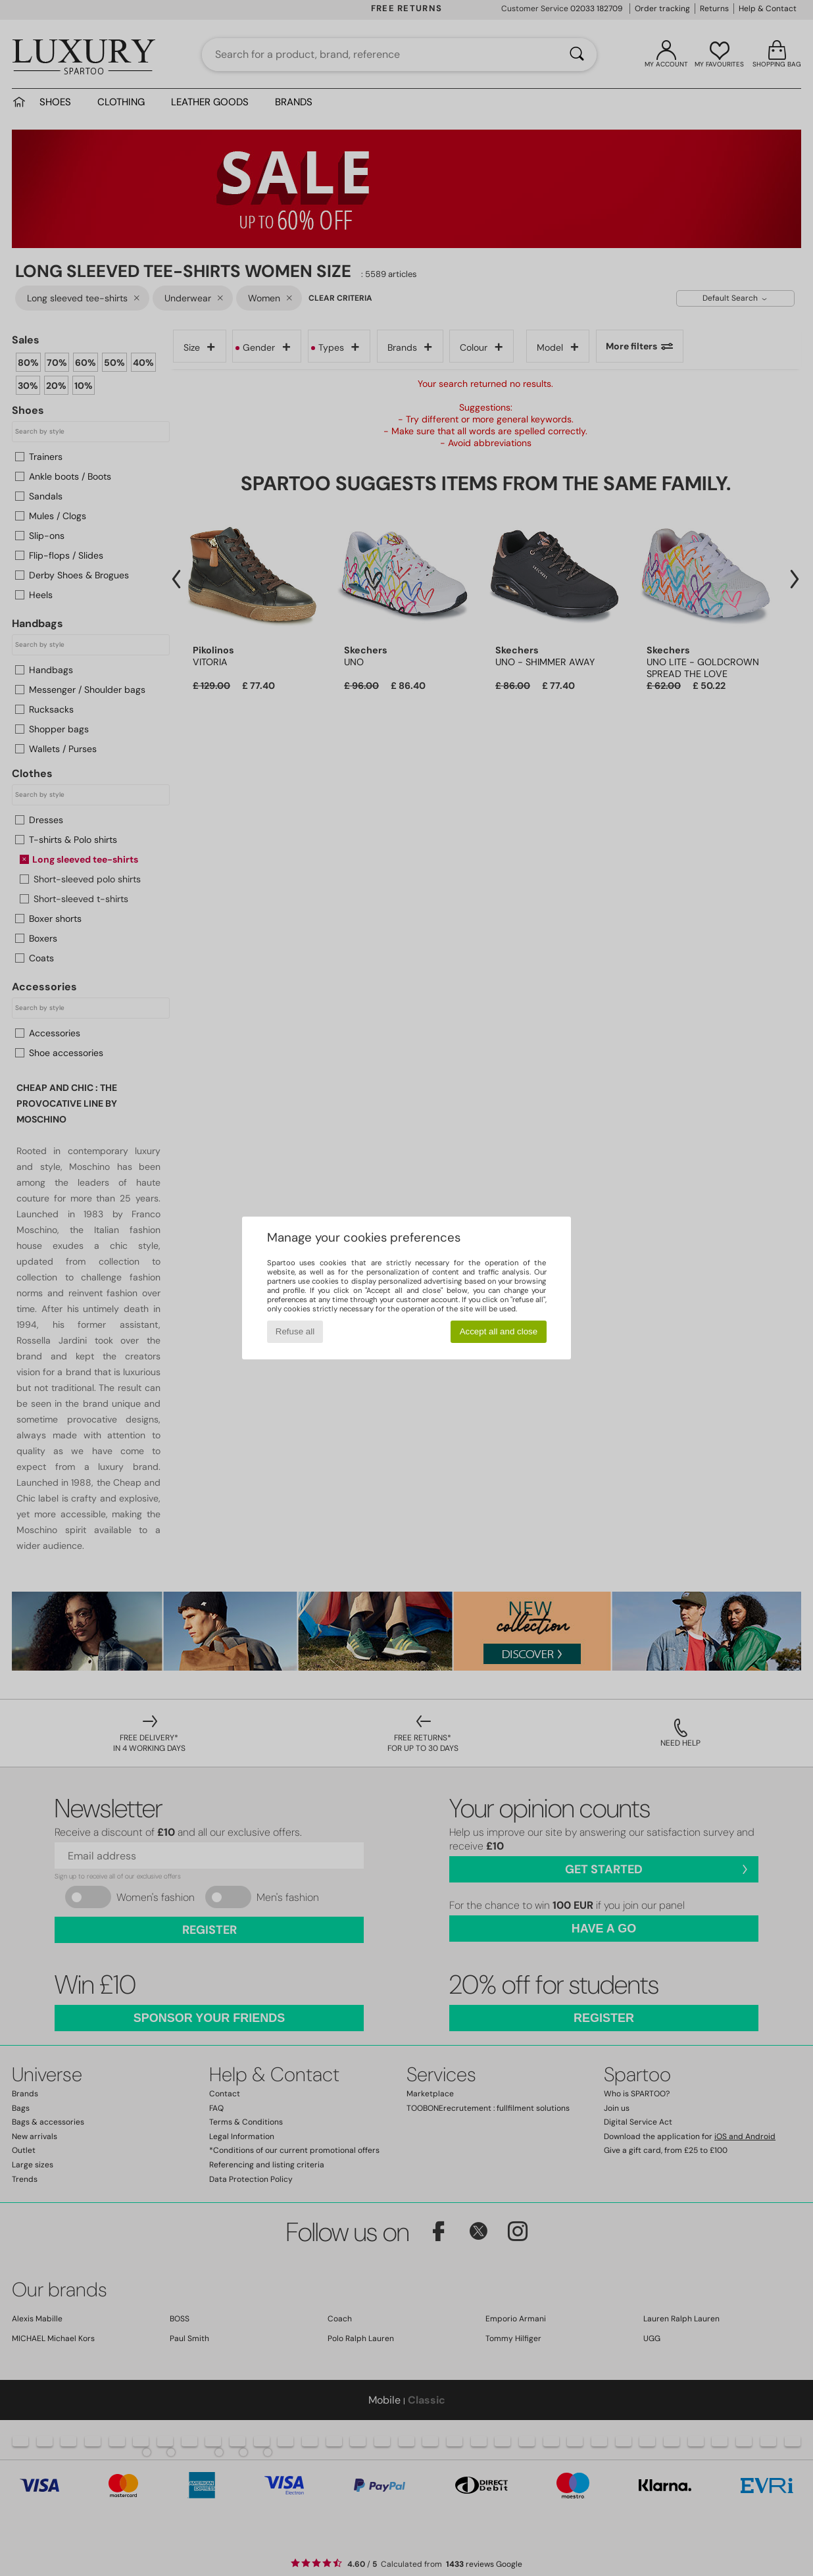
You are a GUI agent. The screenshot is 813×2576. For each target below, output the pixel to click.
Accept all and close (499, 1331)
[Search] (577, 54)
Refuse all (295, 1331)
